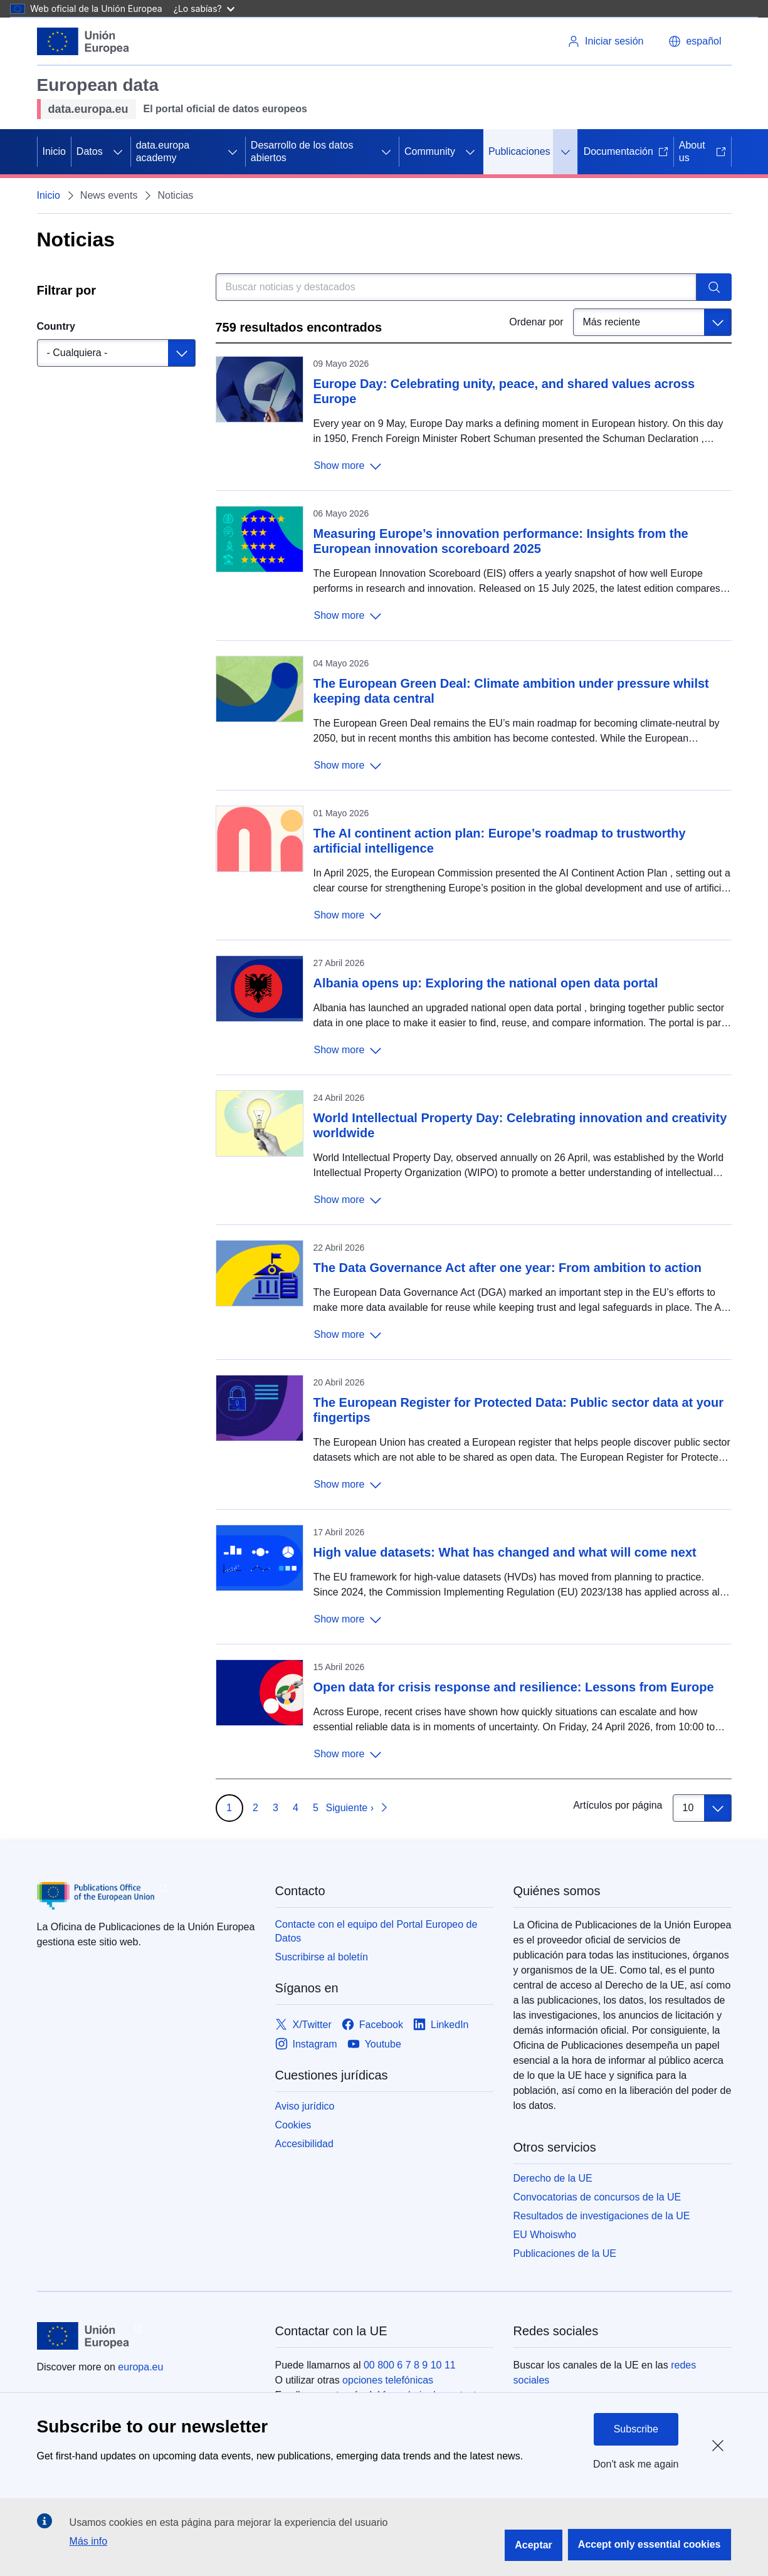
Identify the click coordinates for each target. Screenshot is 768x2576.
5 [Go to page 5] (315, 1807)
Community (429, 151)
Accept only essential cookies (649, 2544)
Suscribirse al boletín (322, 1957)
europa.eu (140, 2367)
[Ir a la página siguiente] (357, 1808)
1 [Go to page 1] (229, 1807)
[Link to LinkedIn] (441, 2024)
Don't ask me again (635, 2464)
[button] (694, 41)
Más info (88, 2541)
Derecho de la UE (552, 2178)
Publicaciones (519, 151)
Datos (89, 151)
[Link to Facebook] (372, 2024)
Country (56, 326)
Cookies (293, 2125)
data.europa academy (162, 151)
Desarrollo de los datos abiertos (302, 151)
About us (702, 151)
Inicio (54, 151)
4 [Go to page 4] (295, 1807)
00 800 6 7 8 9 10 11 (410, 2365)
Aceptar (533, 2545)
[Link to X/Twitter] (303, 2024)
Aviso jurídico (305, 2106)
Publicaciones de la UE (565, 2253)
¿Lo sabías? (204, 8)
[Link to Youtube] (374, 2044)
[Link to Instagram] (306, 2044)
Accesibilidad (304, 2143)
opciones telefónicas (387, 2380)
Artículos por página (617, 1805)
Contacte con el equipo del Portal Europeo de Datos (376, 1931)
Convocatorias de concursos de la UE (597, 2197)
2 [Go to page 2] (255, 1807)
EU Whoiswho (544, 2234)
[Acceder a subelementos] (117, 151)
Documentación (626, 151)
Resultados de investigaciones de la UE (601, 2216)
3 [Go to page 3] (275, 1807)
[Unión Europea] (83, 41)
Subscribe (636, 2429)
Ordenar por (536, 322)
